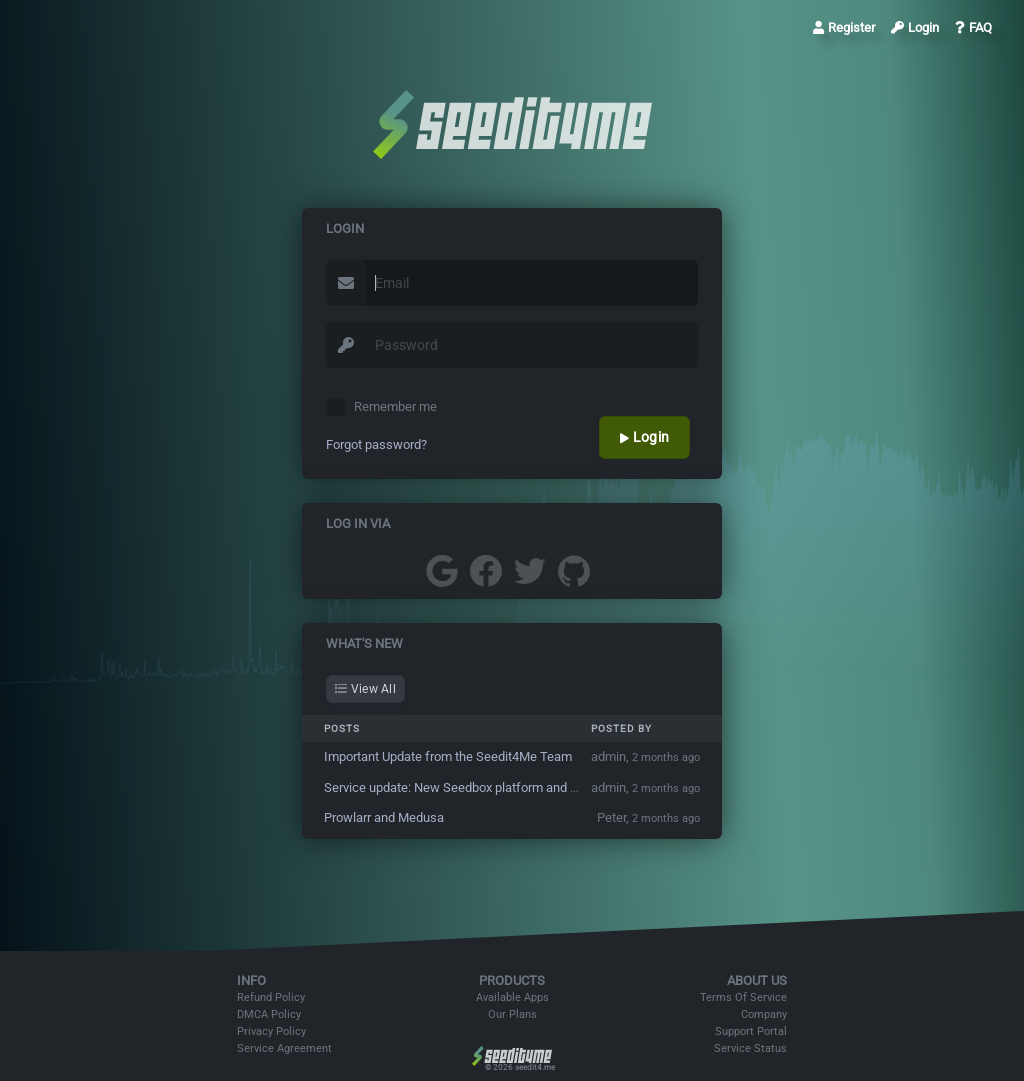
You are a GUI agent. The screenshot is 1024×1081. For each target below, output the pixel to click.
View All (365, 689)
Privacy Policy (271, 1031)
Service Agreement (284, 1048)
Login (915, 27)
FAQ (973, 27)
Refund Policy (271, 997)
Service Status (750, 1048)
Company (764, 1014)
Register (844, 27)
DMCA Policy (269, 1014)
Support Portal (751, 1031)
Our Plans (512, 1014)
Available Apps (512, 997)
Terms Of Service (743, 997)
